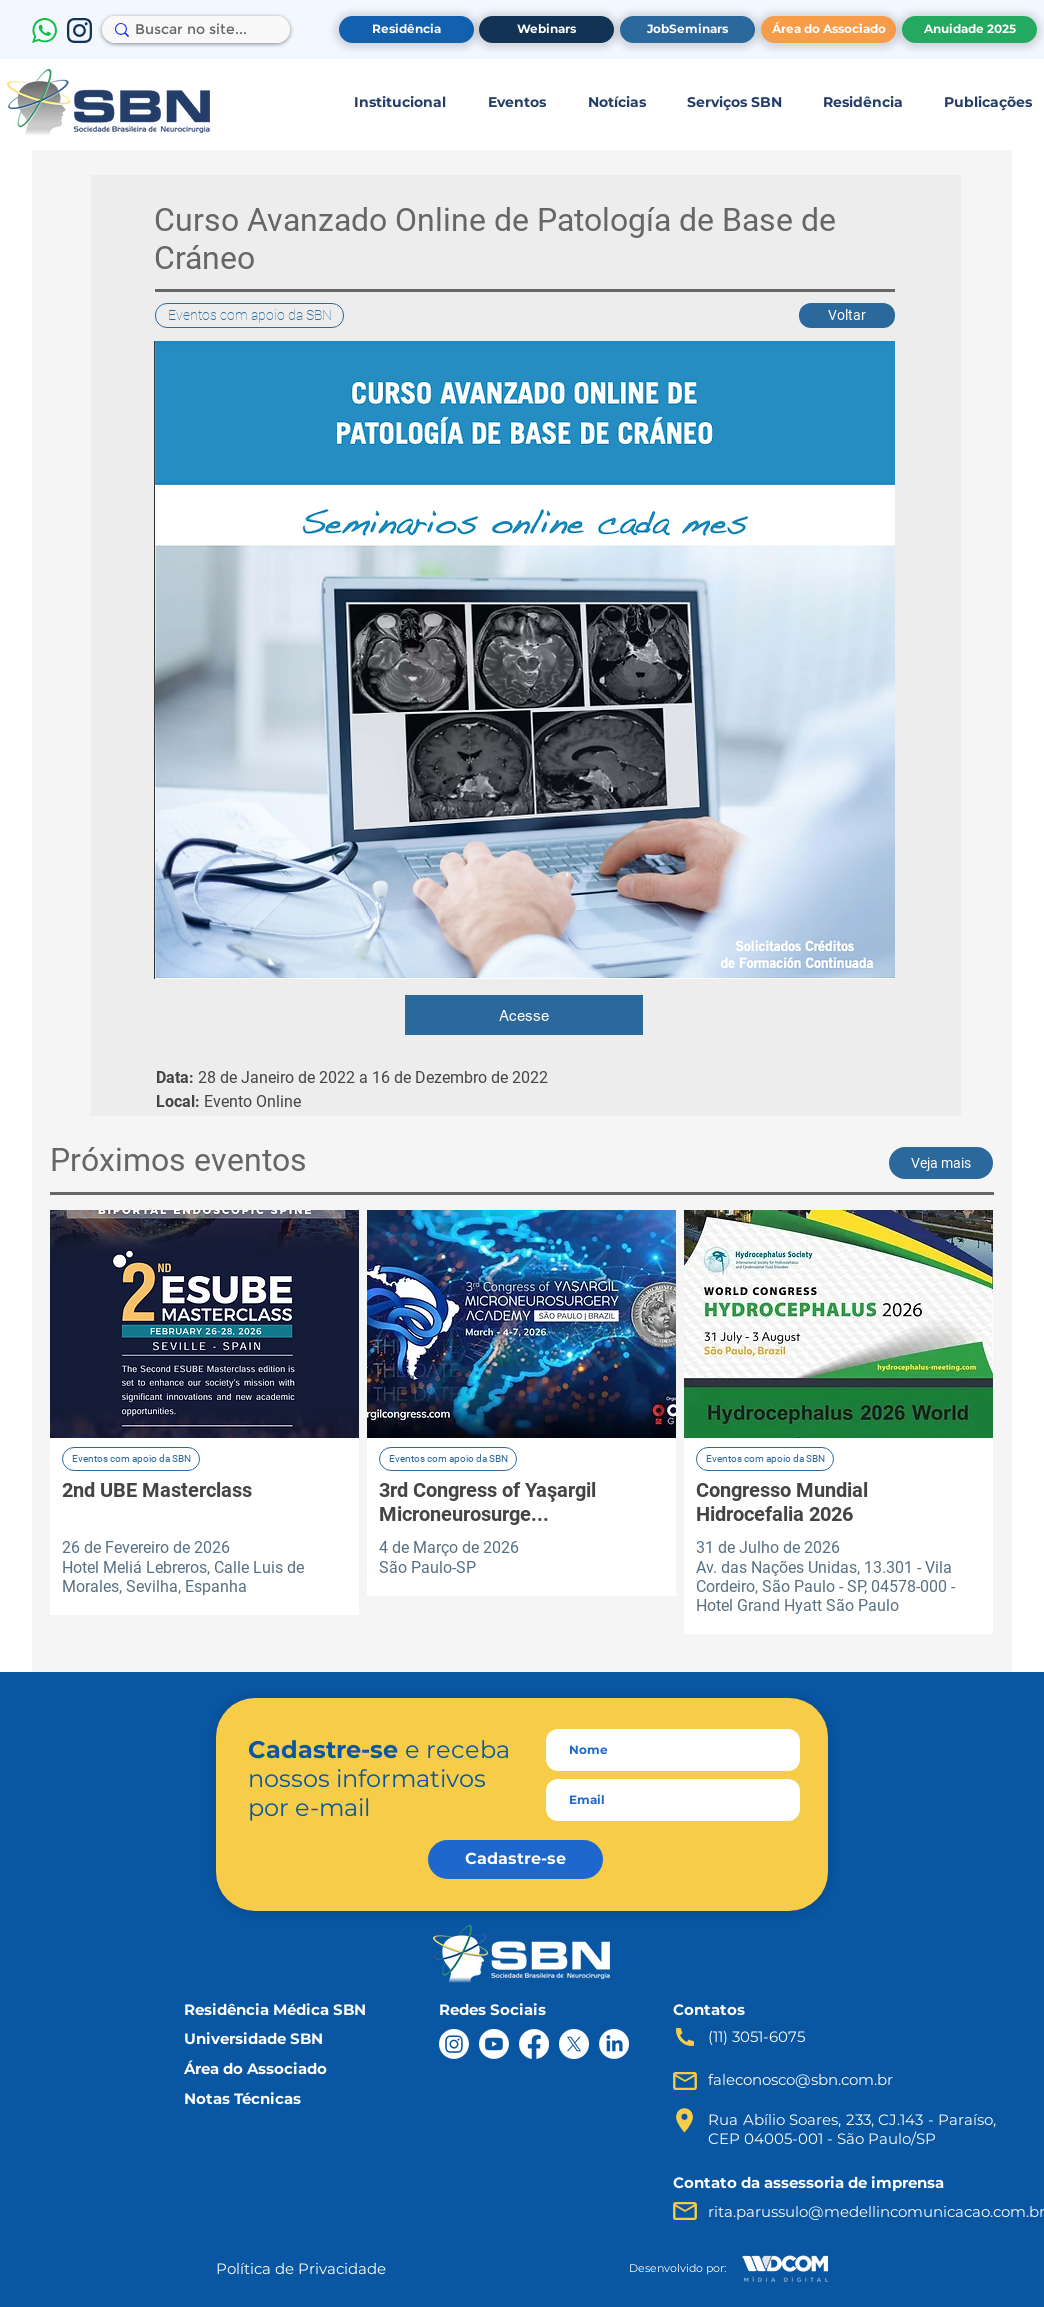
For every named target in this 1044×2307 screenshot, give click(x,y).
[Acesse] (524, 1015)
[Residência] (406, 29)
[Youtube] (494, 2044)
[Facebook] (534, 2044)
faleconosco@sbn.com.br (800, 2079)
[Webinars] (546, 29)
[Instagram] (454, 2044)
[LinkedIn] (614, 2044)
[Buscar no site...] (191, 30)
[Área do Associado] (828, 29)
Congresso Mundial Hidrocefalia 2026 (782, 1502)
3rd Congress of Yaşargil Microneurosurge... (487, 1502)
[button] (399, 102)
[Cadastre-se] (515, 1859)
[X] (574, 2044)
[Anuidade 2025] (969, 29)
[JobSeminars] (687, 29)
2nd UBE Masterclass (157, 1490)
